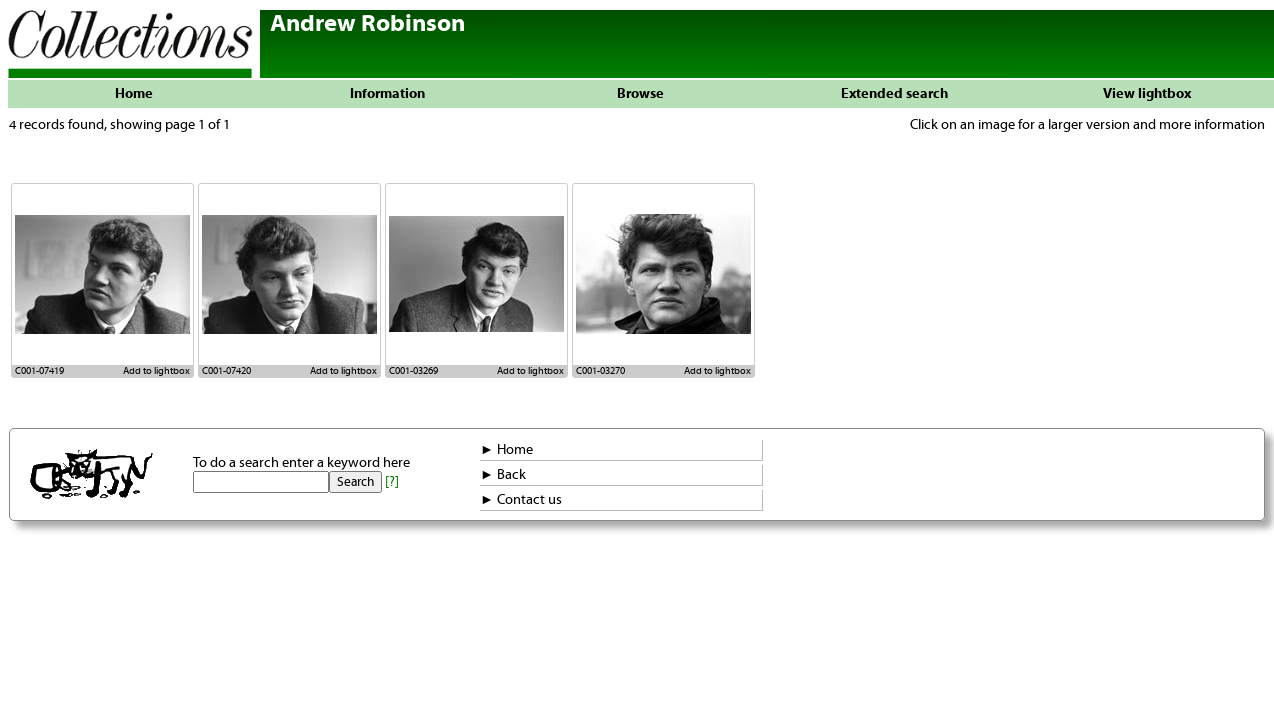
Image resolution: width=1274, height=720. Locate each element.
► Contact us (521, 500)
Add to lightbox (156, 371)
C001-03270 (600, 371)
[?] (392, 482)
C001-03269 (413, 371)
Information (387, 94)
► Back (503, 475)
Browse (640, 94)
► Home (506, 450)
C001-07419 (39, 371)
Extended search (894, 94)
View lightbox (1147, 94)
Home (134, 94)
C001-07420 (226, 371)
